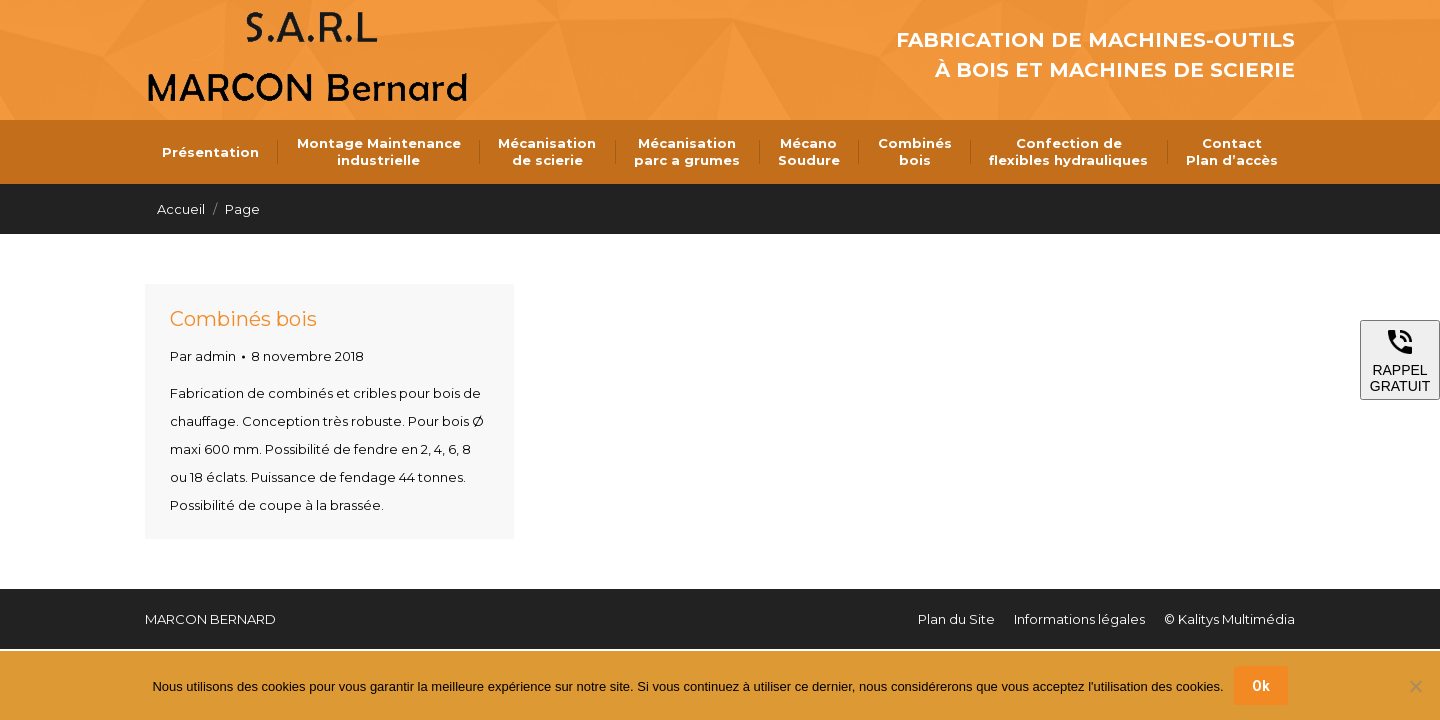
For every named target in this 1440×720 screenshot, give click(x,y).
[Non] (1415, 686)
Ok (1261, 686)
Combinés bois (243, 319)
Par (203, 356)
